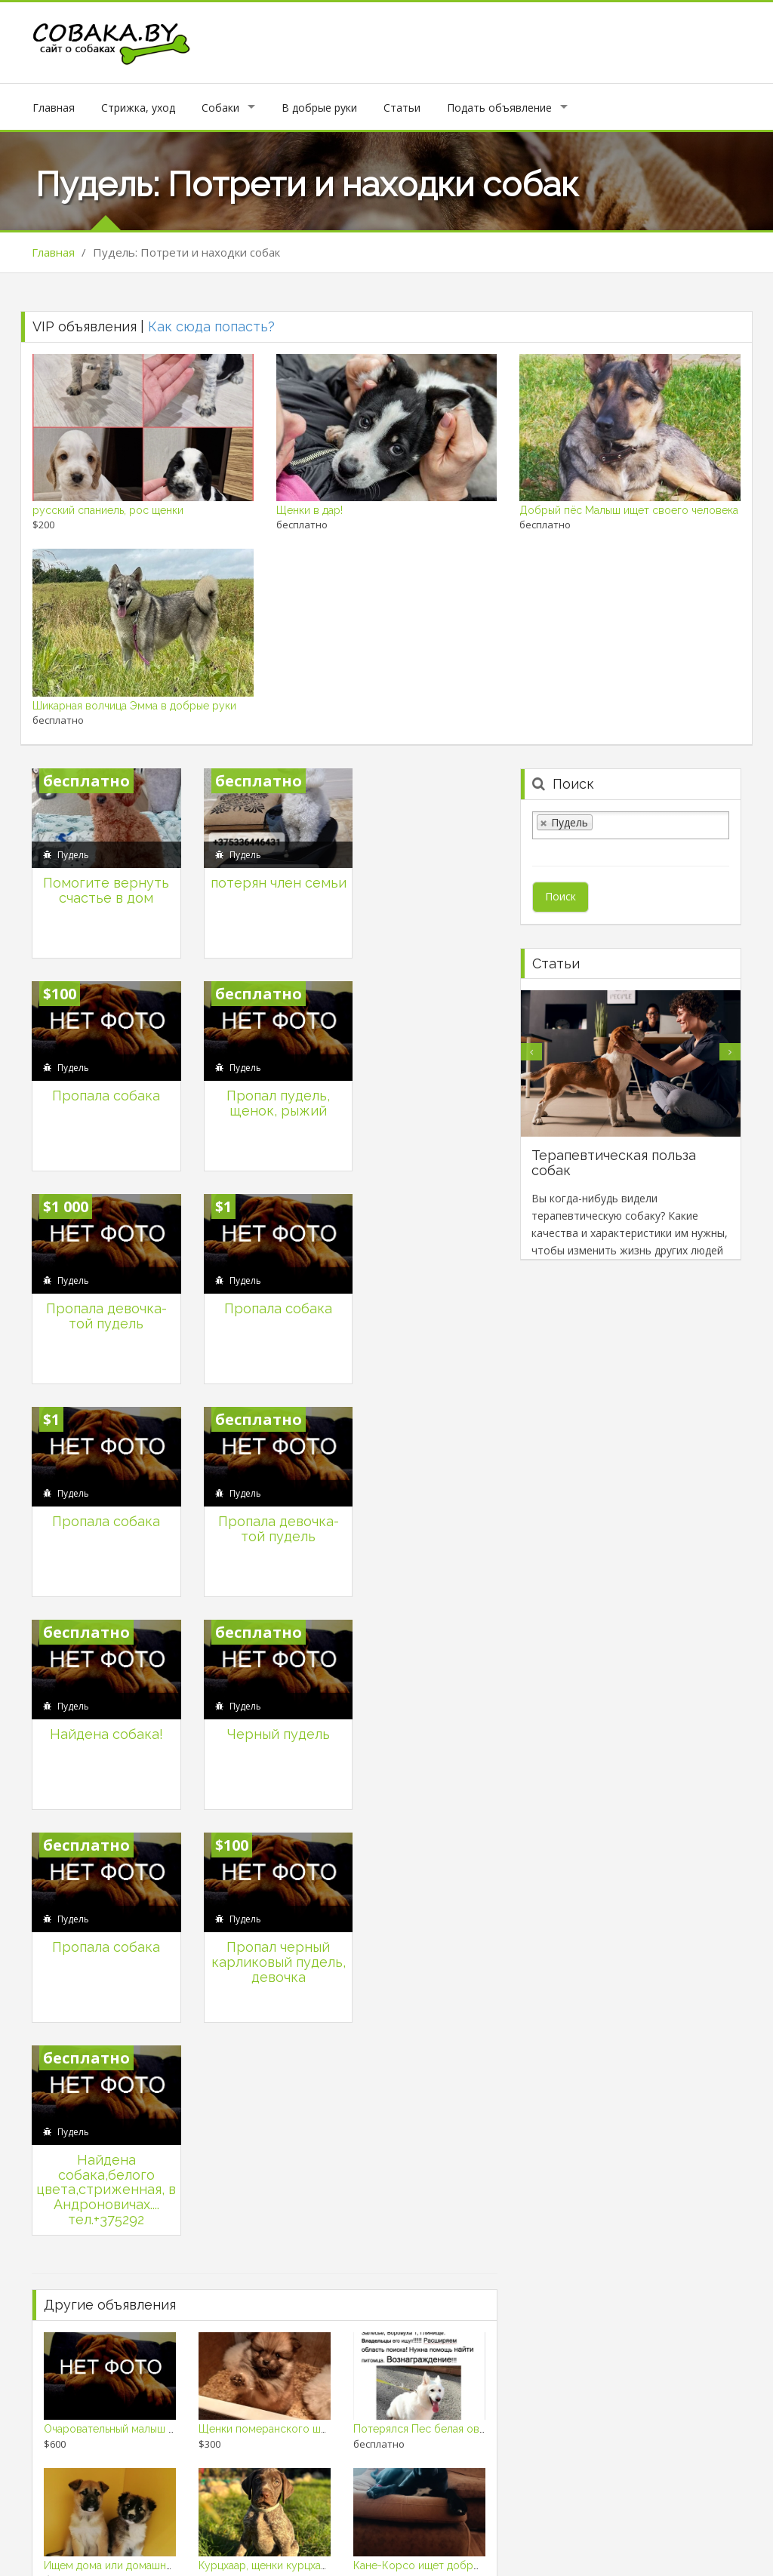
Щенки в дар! (309, 510)
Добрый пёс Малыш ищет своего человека (628, 510)
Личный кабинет (370, 2534)
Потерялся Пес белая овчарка (430, 1973)
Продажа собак (697, 2552)
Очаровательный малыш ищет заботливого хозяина (175, 1973)
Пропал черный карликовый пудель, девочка (427, 1512)
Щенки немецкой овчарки (109, 2245)
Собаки (220, 107)
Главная (53, 107)
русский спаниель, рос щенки (107, 510)
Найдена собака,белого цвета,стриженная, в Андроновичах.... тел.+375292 (102, 1733)
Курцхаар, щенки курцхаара (268, 2109)
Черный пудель (102, 1497)
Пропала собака (427, 877)
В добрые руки (319, 107)
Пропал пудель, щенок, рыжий (101, 1091)
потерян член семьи (264, 884)
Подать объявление (499, 107)
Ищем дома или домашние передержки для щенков (175, 2109)
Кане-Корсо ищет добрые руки (433, 2109)
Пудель (73, 848)
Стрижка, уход (138, 107)
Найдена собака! (427, 1290)
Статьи (401, 107)
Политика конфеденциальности (651, 2534)
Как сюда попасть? (211, 326)
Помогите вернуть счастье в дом (101, 884)
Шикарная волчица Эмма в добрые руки (134, 706)
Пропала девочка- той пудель (264, 1091)
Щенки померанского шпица (271, 1973)
